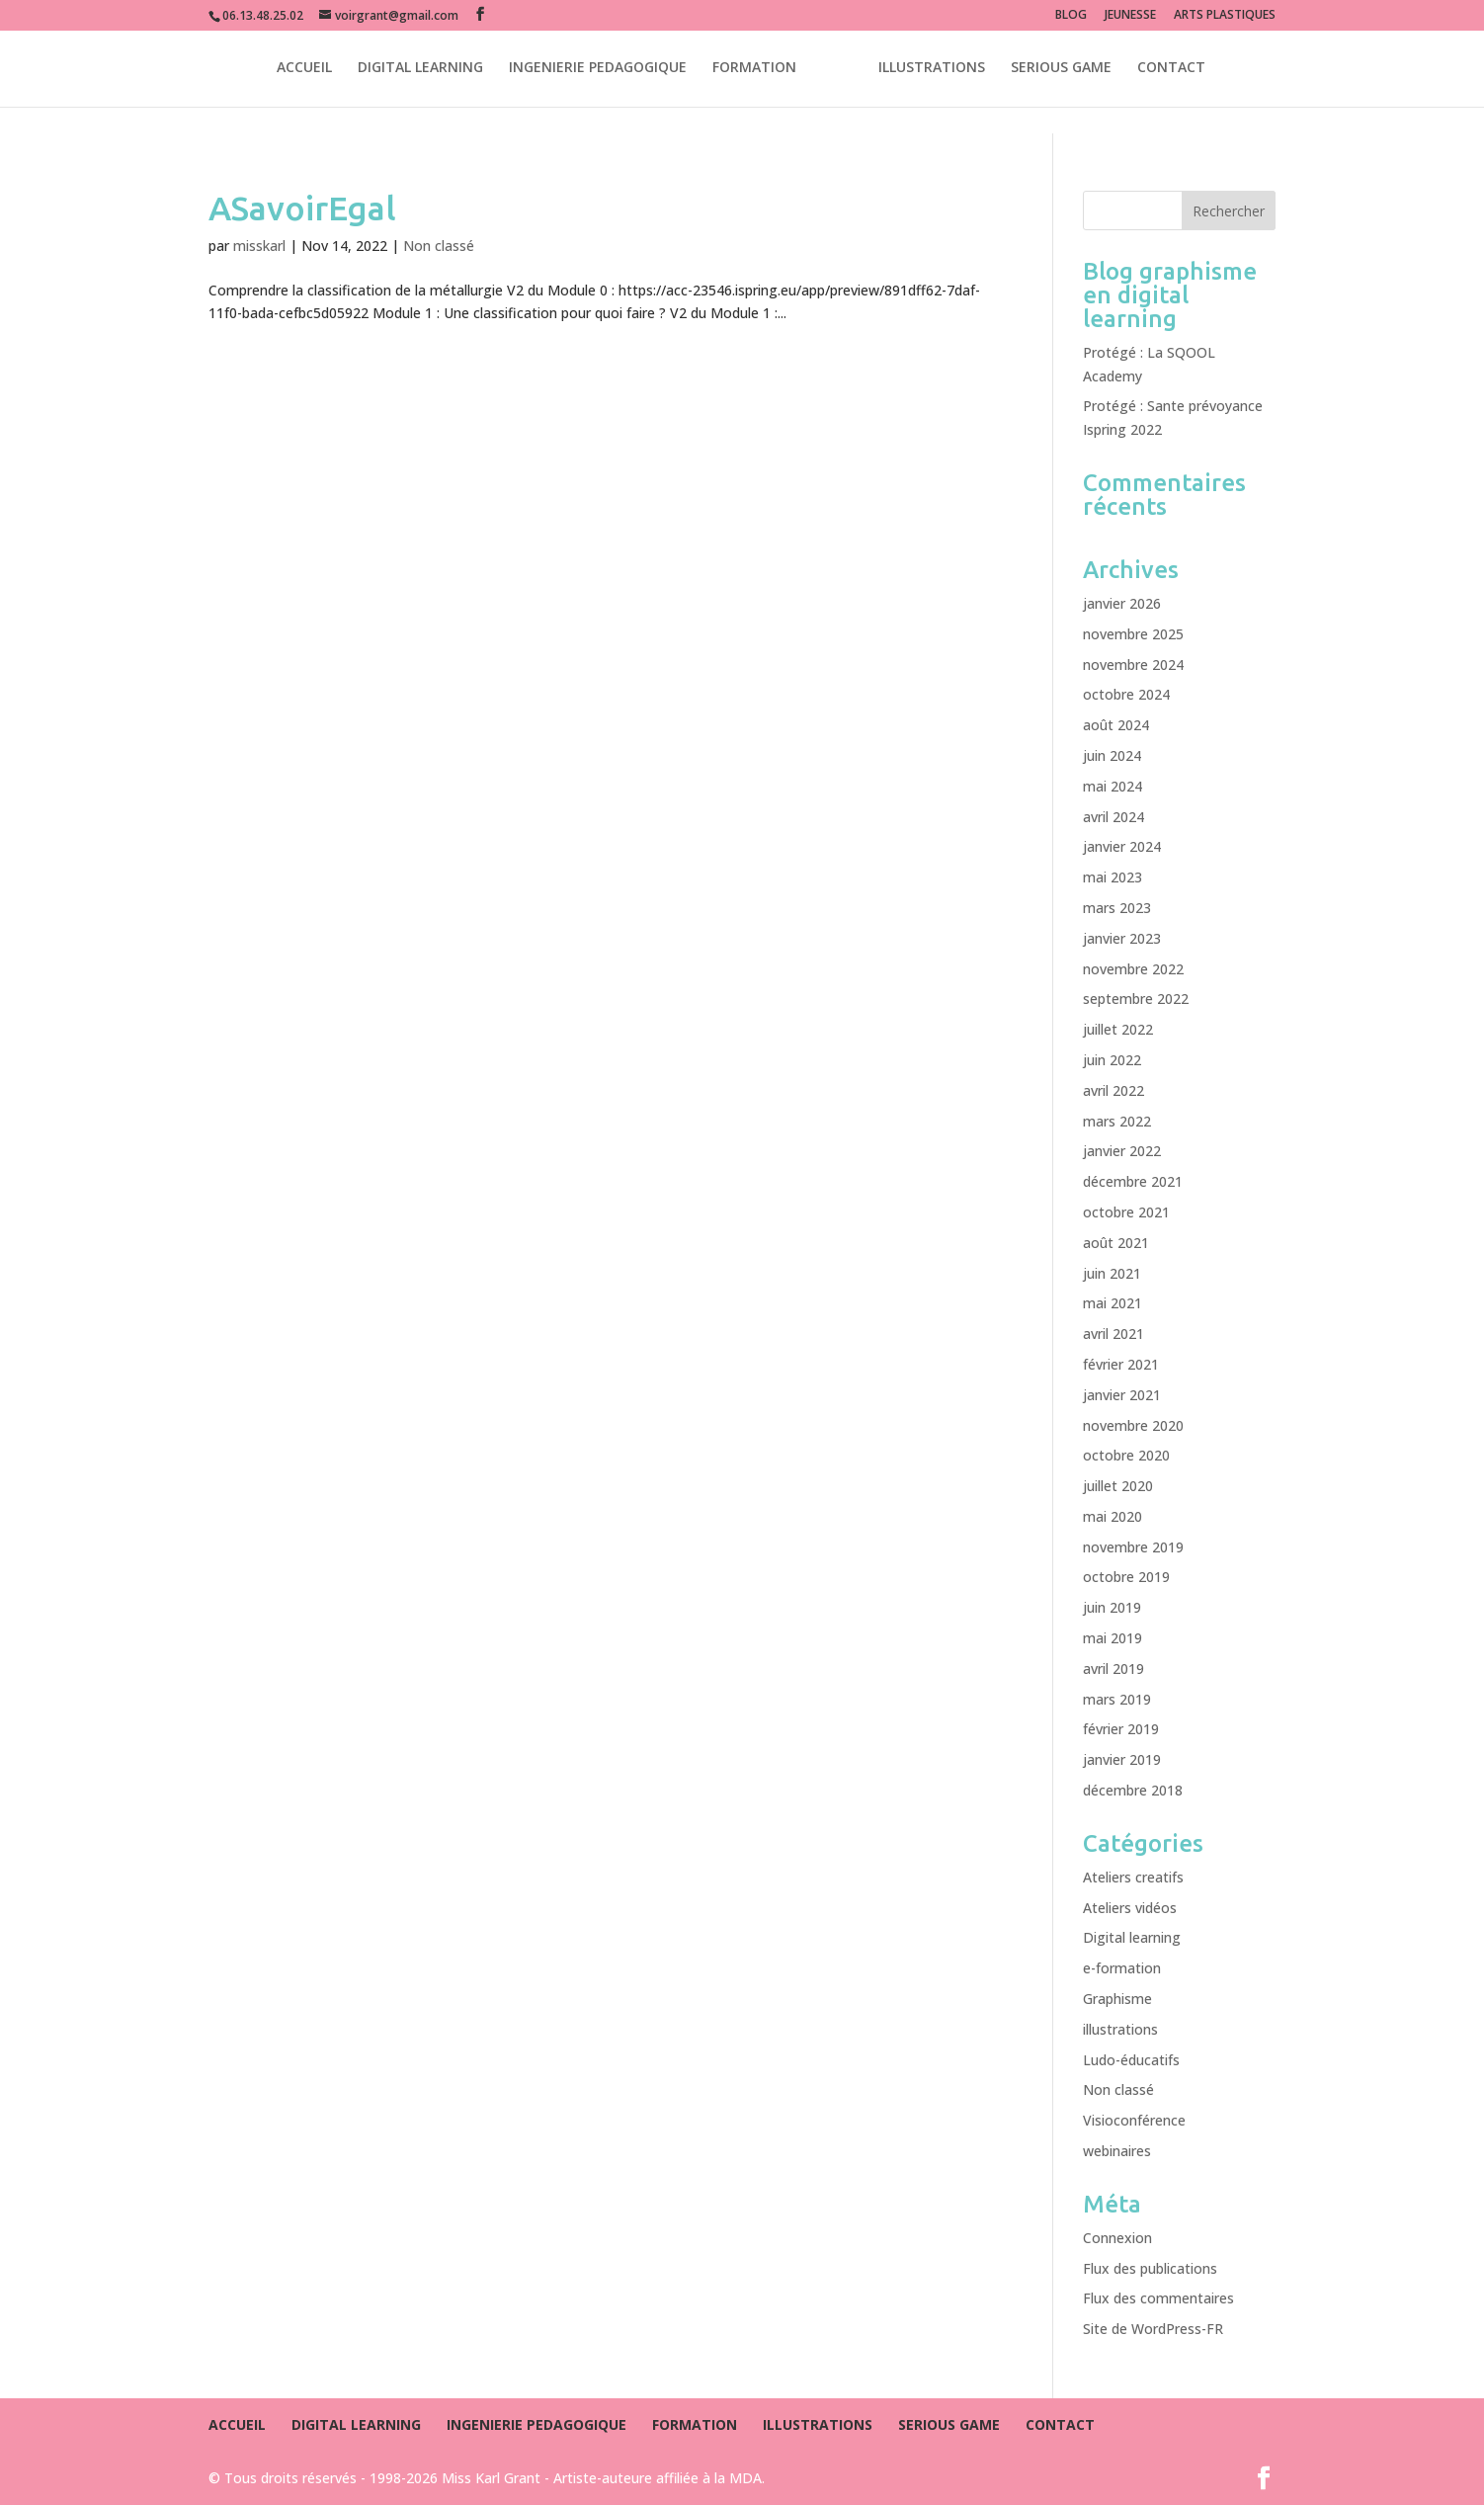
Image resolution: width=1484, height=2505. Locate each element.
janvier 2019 (1122, 1759)
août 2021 (1116, 1242)
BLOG (1071, 16)
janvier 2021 (1122, 1394)
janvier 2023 (1122, 938)
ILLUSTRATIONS (931, 70)
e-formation (1122, 1968)
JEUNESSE (1130, 16)
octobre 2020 (1126, 1455)
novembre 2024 (1133, 664)
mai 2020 (1112, 1516)
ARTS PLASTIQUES (1225, 16)
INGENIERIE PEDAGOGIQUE (598, 70)
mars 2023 (1117, 907)
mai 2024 (1112, 786)
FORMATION (754, 70)
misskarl (259, 245)
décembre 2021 (1133, 1181)
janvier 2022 (1122, 1150)
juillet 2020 (1118, 1485)
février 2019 (1121, 1728)
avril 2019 (1113, 1668)
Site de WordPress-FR (1153, 2328)
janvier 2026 (1122, 603)
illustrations (1120, 2029)
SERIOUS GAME (1061, 70)
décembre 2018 (1133, 1790)
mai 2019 (1112, 1637)
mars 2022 (1117, 1121)
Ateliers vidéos (1130, 1907)
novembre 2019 (1133, 1547)
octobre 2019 (1126, 1576)
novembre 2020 (1133, 1425)
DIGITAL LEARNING (420, 70)
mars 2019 (1117, 1699)
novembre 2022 (1133, 969)
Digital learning (1132, 1937)
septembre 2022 (1136, 998)
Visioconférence (1134, 2120)
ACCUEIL (304, 70)
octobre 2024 (1126, 694)
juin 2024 (1112, 755)
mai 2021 (1112, 1303)
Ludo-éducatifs (1131, 2059)
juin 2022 (1112, 1059)
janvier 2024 (1122, 846)
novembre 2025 (1133, 634)
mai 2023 (1112, 877)
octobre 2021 (1126, 1212)
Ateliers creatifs (1133, 1877)
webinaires (1117, 2150)
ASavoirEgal (302, 207)
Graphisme (1117, 1998)
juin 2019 (1112, 1607)
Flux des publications (1150, 2268)
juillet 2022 (1118, 1029)
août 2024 (1116, 724)
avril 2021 (1113, 1333)
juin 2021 (1112, 1273)
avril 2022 (1113, 1090)
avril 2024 (1113, 816)
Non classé (438, 245)
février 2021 (1121, 1364)
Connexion (1117, 2237)
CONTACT (1171, 70)
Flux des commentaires (1158, 2298)
